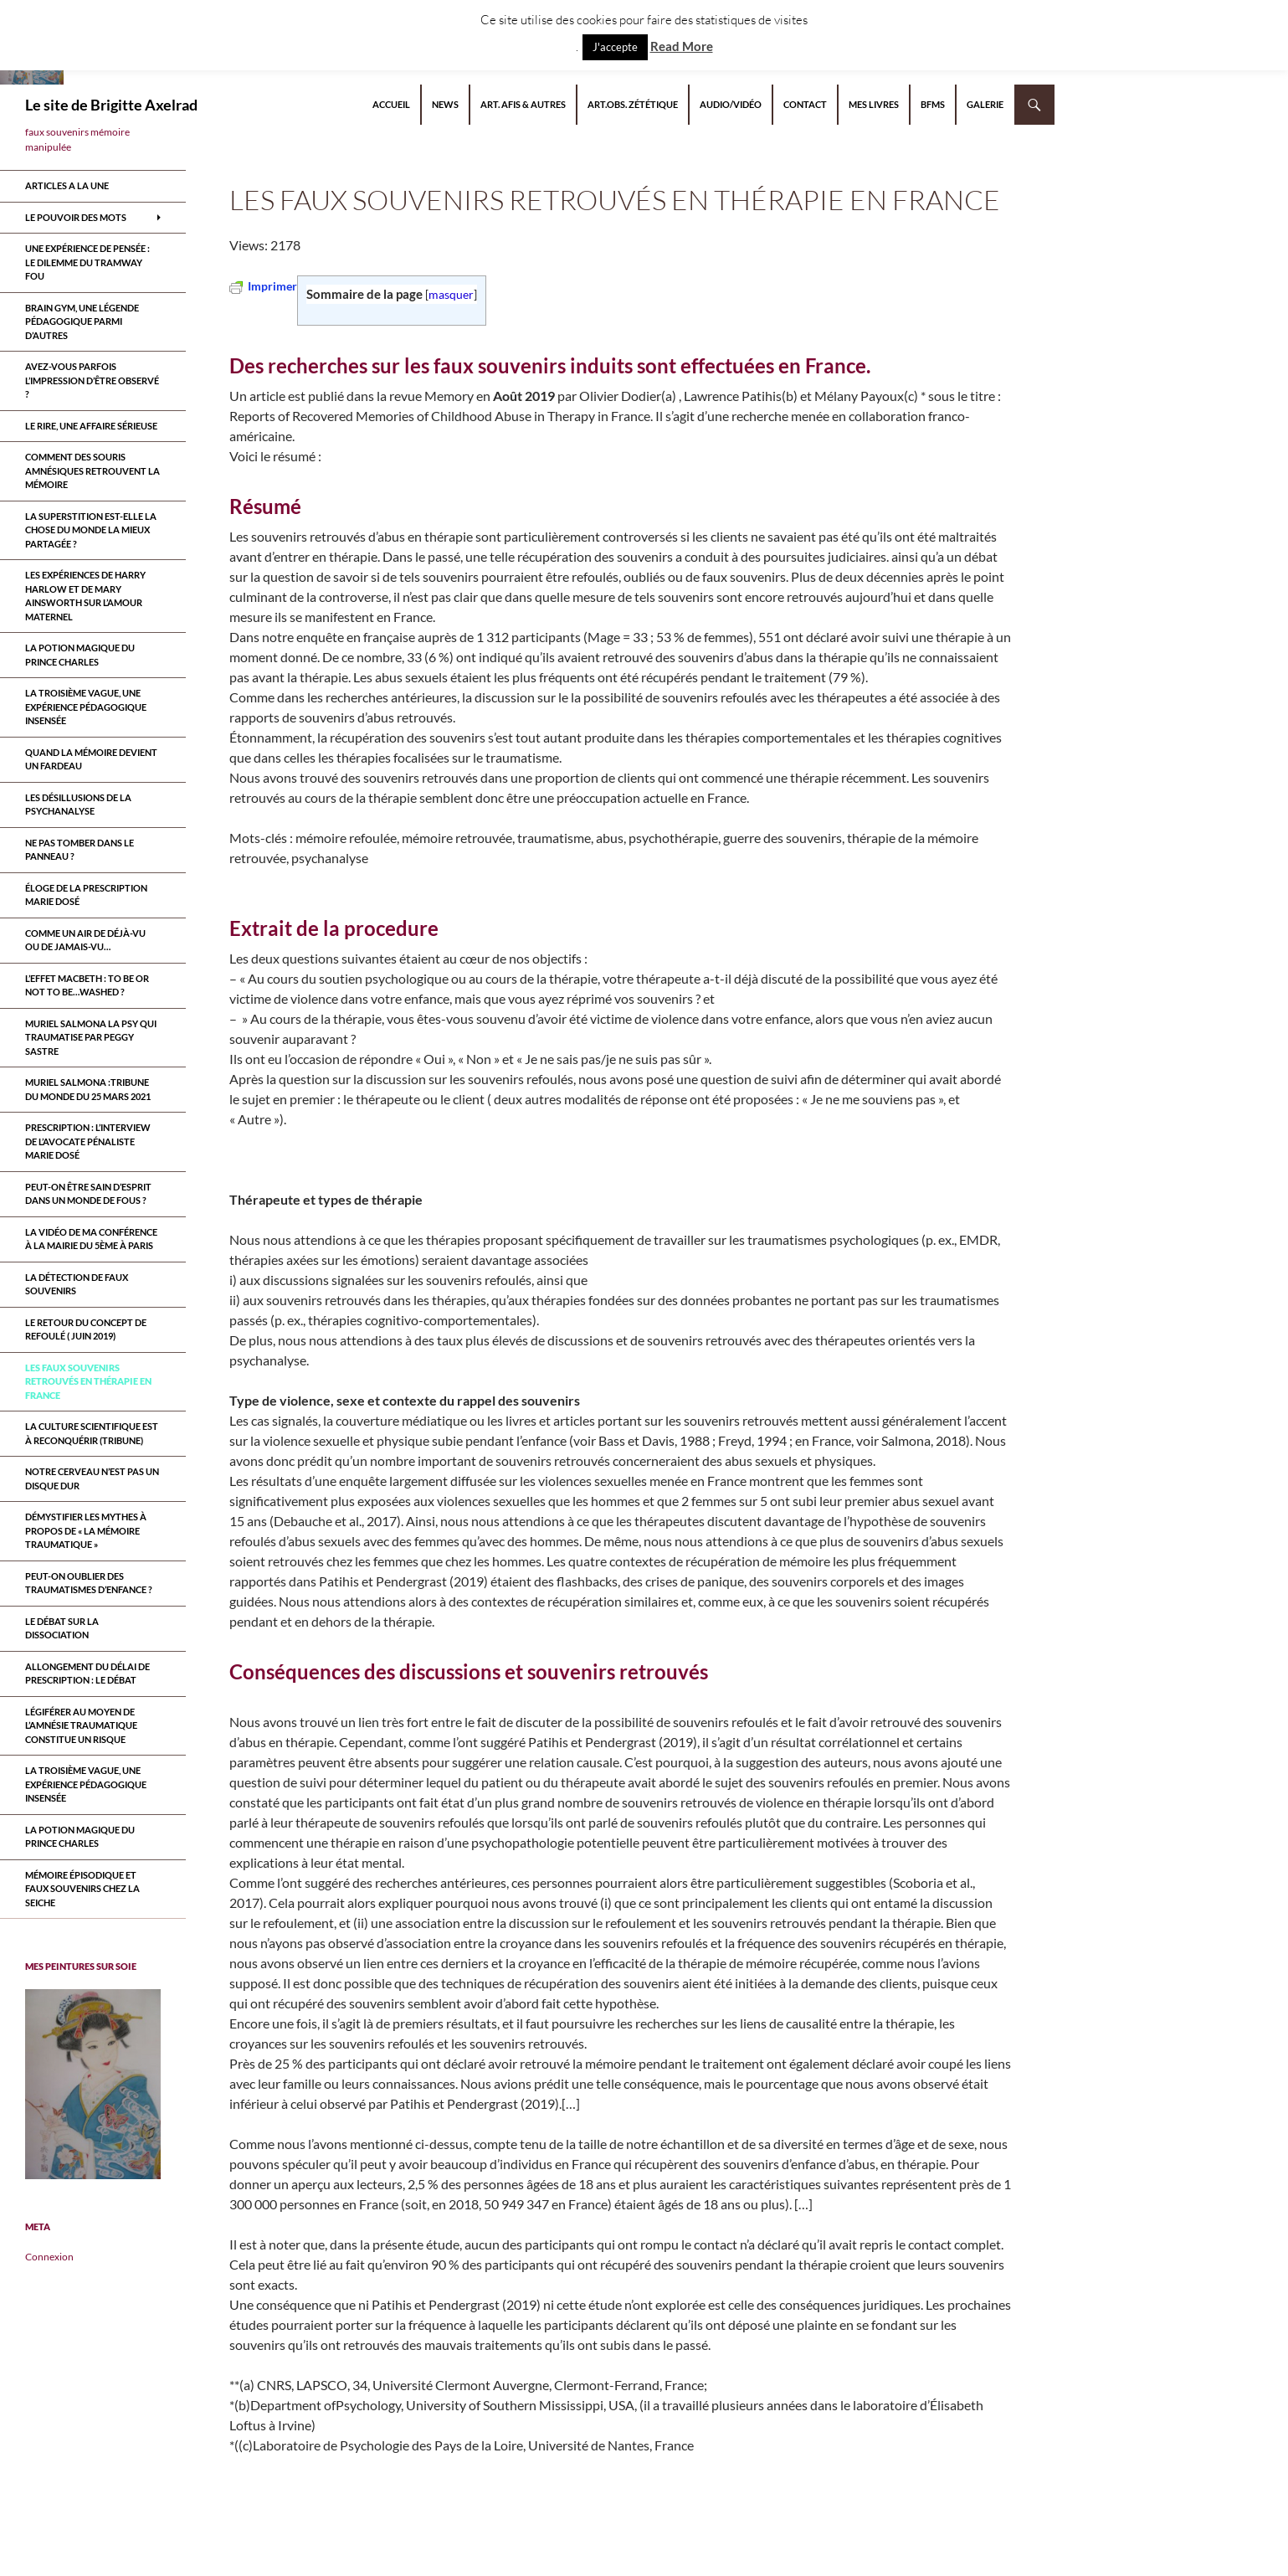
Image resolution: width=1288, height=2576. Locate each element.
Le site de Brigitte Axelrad (111, 104)
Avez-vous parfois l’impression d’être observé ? (92, 380)
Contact (805, 104)
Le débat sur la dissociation (62, 1628)
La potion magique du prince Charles (80, 654)
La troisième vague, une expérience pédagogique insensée (85, 706)
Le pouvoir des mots (75, 217)
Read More (681, 46)
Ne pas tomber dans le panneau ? (79, 849)
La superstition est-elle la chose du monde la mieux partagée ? (91, 530)
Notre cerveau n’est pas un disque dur (92, 1478)
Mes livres (874, 104)
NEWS (445, 104)
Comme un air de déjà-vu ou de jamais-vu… (85, 940)
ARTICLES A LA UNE (67, 185)
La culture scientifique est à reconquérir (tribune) (91, 1433)
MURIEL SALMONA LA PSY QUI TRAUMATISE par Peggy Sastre (91, 1037)
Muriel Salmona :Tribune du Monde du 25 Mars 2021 (88, 1089)
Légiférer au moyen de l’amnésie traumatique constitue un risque (81, 1725)
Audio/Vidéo (731, 104)
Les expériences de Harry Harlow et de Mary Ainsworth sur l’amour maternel (85, 595)
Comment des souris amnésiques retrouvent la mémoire (92, 470)
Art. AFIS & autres (523, 104)
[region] (93, 2084)
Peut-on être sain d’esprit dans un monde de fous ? (88, 1193)
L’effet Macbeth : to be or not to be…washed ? (87, 985)
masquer (451, 294)
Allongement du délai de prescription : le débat (87, 1673)
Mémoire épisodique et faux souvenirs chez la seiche (82, 1888)
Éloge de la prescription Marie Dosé (86, 895)
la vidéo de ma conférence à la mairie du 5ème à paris (91, 1239)
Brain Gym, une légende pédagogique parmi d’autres (82, 321)
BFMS (933, 104)
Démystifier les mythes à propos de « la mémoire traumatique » (85, 1530)
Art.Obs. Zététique (633, 104)
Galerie (985, 104)
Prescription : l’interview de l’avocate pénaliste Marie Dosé (88, 1141)
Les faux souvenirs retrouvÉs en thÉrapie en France (88, 1381)
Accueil (391, 104)
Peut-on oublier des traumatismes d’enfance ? (88, 1583)
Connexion (49, 2256)
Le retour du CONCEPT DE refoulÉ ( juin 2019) (85, 1329)
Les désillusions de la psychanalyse (78, 804)
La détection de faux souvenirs (76, 1284)
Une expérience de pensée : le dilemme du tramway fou (87, 262)
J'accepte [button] (615, 47)
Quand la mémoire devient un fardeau (91, 759)
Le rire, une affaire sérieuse (91, 425)
